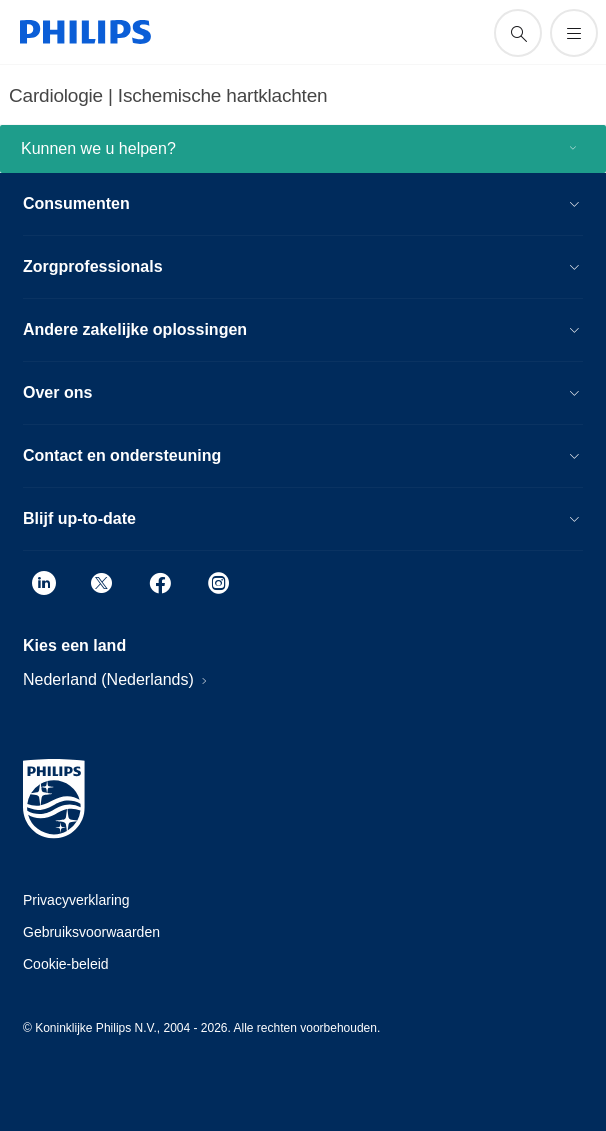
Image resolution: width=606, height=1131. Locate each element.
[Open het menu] (574, 33)
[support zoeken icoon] (518, 33)
